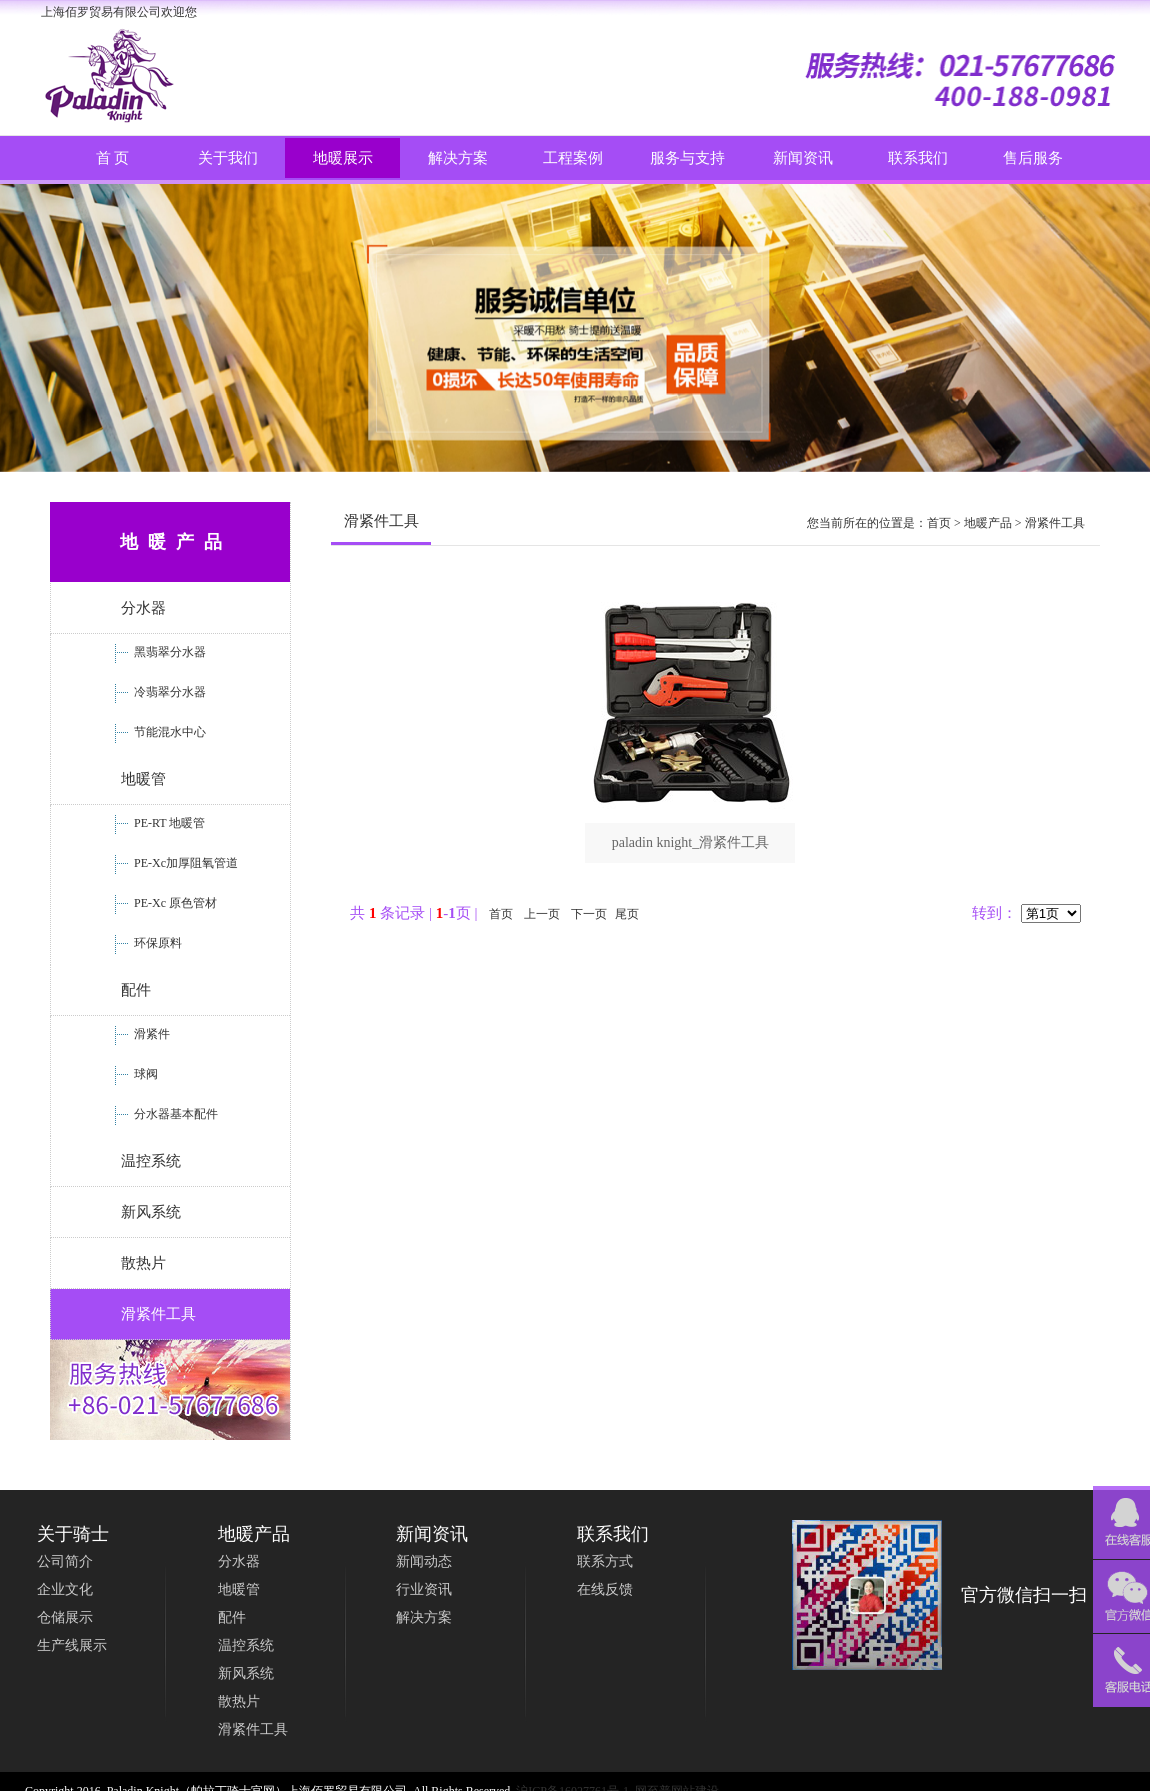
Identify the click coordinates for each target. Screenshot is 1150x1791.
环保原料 (156, 943)
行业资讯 (424, 1589)
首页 (939, 523)
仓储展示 (65, 1617)
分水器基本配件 (174, 1114)
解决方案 (424, 1617)
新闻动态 (424, 1561)
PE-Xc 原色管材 (174, 903)
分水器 (143, 608)
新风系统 (151, 1212)
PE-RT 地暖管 (168, 823)
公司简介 (65, 1561)
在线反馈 (605, 1589)
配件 (136, 990)
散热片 (143, 1263)
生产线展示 (72, 1645)
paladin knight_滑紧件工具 (691, 842)
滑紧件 (150, 1034)
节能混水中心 (168, 732)
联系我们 (918, 158)
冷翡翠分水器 (168, 692)
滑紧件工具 (158, 1314)
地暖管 (143, 779)
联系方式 (605, 1561)
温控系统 (151, 1161)
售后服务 (1033, 158)
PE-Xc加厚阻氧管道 (184, 863)
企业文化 (65, 1589)
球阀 (144, 1074)
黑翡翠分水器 (168, 652)
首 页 (113, 158)
